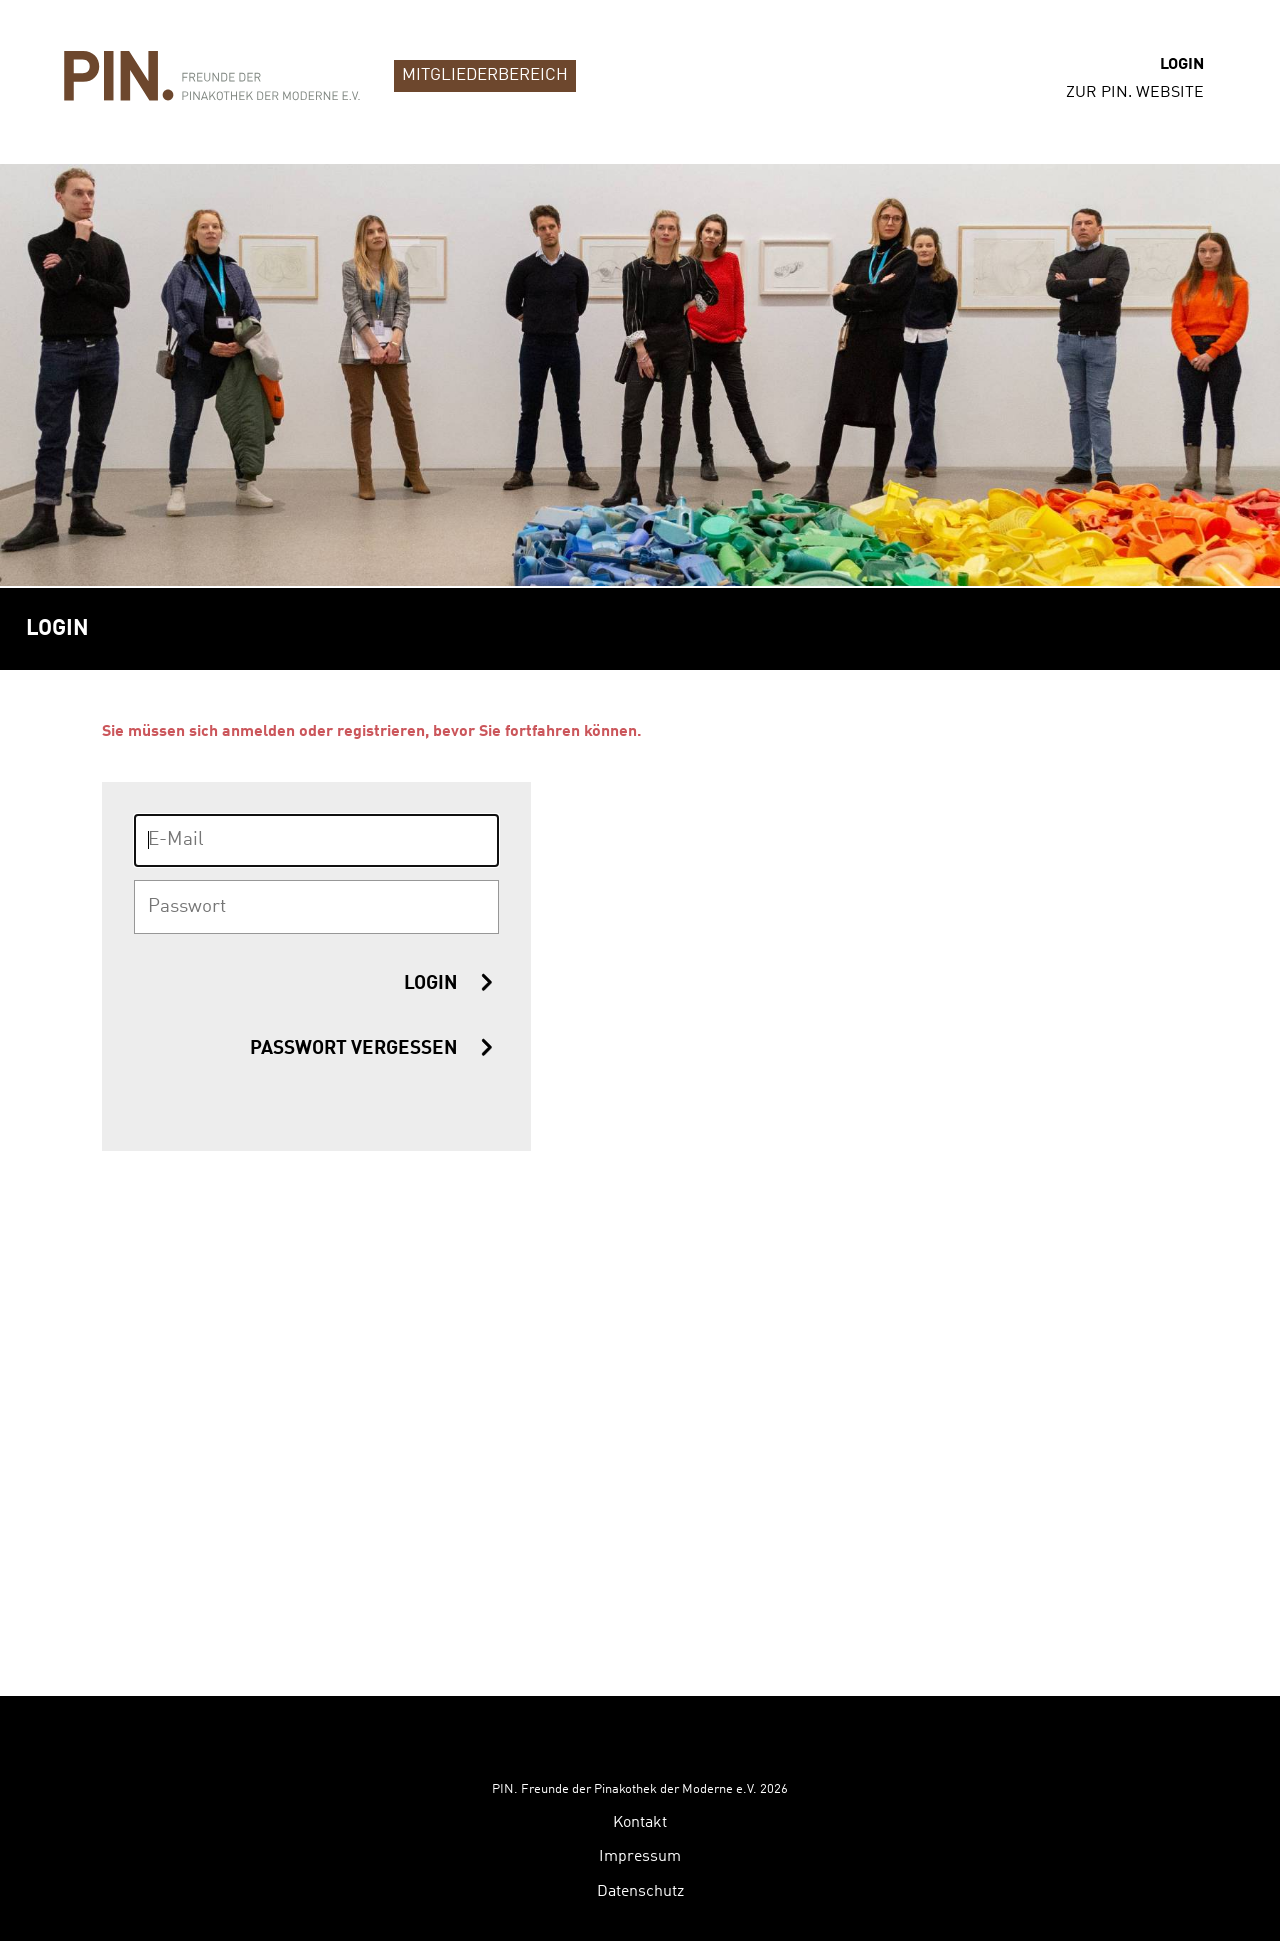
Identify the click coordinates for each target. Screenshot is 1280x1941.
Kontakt (640, 1738)
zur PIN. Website (1135, 93)
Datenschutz (640, 1807)
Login (1182, 65)
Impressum (640, 1772)
